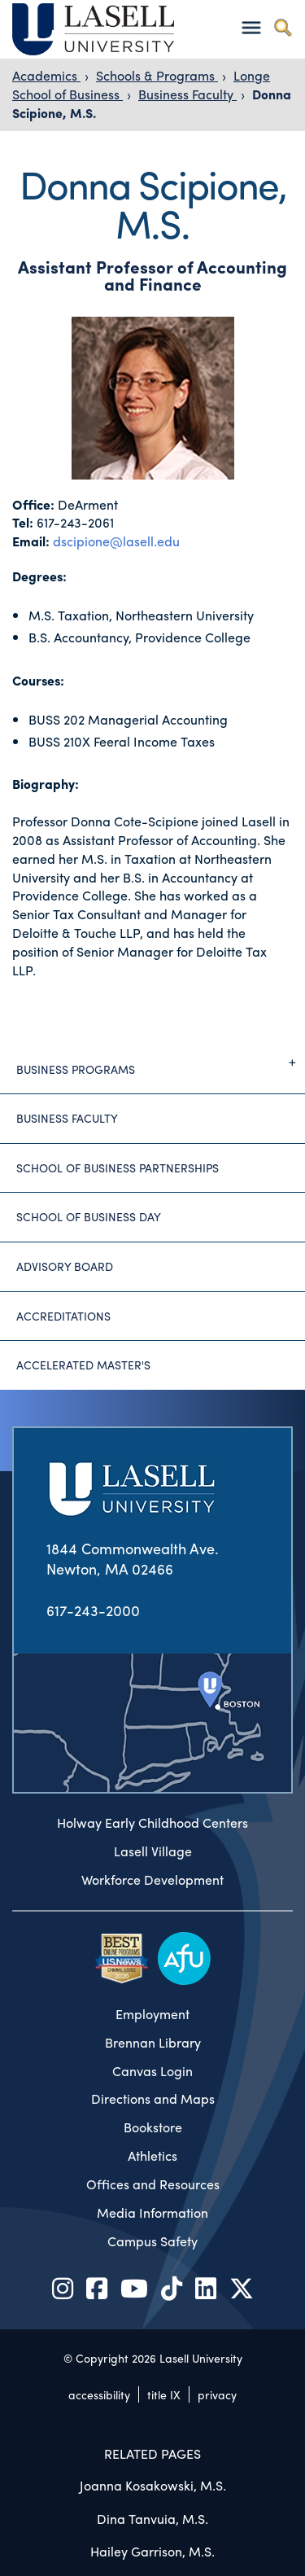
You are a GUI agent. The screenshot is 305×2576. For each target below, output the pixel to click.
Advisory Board (64, 1266)
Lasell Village (153, 1851)
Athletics (152, 2156)
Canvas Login (152, 2071)
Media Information (152, 2213)
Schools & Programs (157, 75)
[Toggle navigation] (251, 27)
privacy (217, 2394)
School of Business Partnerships (117, 1167)
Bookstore (153, 2127)
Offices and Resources (153, 2184)
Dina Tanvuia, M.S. (152, 2518)
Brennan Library (153, 2043)
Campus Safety (152, 2241)
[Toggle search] (282, 27)
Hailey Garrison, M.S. (152, 2551)
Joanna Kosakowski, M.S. (153, 2485)
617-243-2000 (93, 1610)
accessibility (99, 2394)
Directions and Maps (153, 2099)
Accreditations (63, 1316)
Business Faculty (187, 94)
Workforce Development (152, 1880)
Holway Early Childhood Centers (152, 1823)
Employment (152, 2014)
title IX (164, 2394)
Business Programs (160, 1062)
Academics (46, 75)
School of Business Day (88, 1216)
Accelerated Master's (83, 1364)
